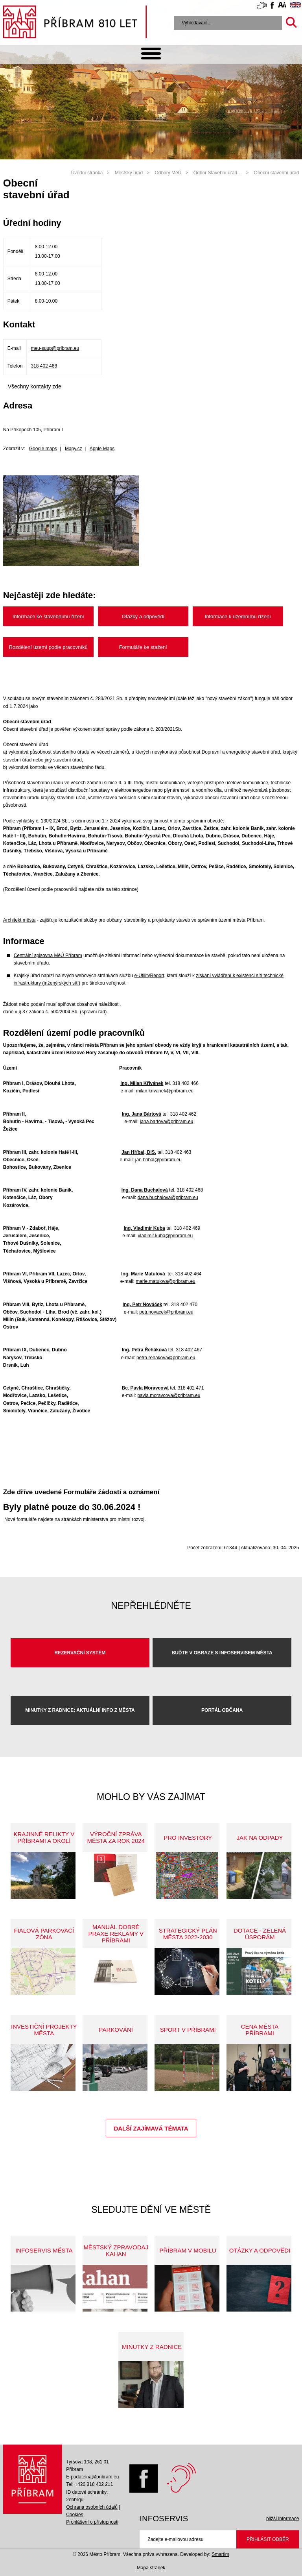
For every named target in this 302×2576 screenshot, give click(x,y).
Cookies (74, 2514)
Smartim (220, 2554)
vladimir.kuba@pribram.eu (165, 1235)
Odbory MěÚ (168, 173)
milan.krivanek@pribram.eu (164, 1091)
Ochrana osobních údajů (92, 2507)
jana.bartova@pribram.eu (166, 1121)
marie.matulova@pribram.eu (165, 1281)
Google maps (43, 448)
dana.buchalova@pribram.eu (168, 1197)
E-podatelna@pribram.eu (92, 2477)
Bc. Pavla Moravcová (145, 1388)
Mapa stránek (151, 2567)
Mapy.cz (73, 448)
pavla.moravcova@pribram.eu (168, 1395)
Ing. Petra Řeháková (144, 1350)
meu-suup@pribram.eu (55, 348)
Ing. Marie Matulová (143, 1274)
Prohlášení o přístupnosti (92, 2522)
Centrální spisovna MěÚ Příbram (48, 955)
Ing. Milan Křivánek (141, 1083)
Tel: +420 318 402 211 (89, 2484)
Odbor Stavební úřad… (217, 173)
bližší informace (282, 2518)
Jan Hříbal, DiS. (139, 1152)
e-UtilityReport (149, 975)
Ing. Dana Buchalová (145, 1190)
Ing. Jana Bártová (141, 1114)
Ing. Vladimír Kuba (144, 1228)
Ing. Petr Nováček (142, 1304)
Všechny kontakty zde (34, 386)
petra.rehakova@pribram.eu (165, 1357)
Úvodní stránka (87, 173)
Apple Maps (102, 448)
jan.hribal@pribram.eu (158, 1159)
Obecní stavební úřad (276, 173)
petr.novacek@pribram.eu (166, 1312)
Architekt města (19, 920)
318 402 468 (44, 366)
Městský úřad (129, 173)
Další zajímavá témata (151, 2128)
